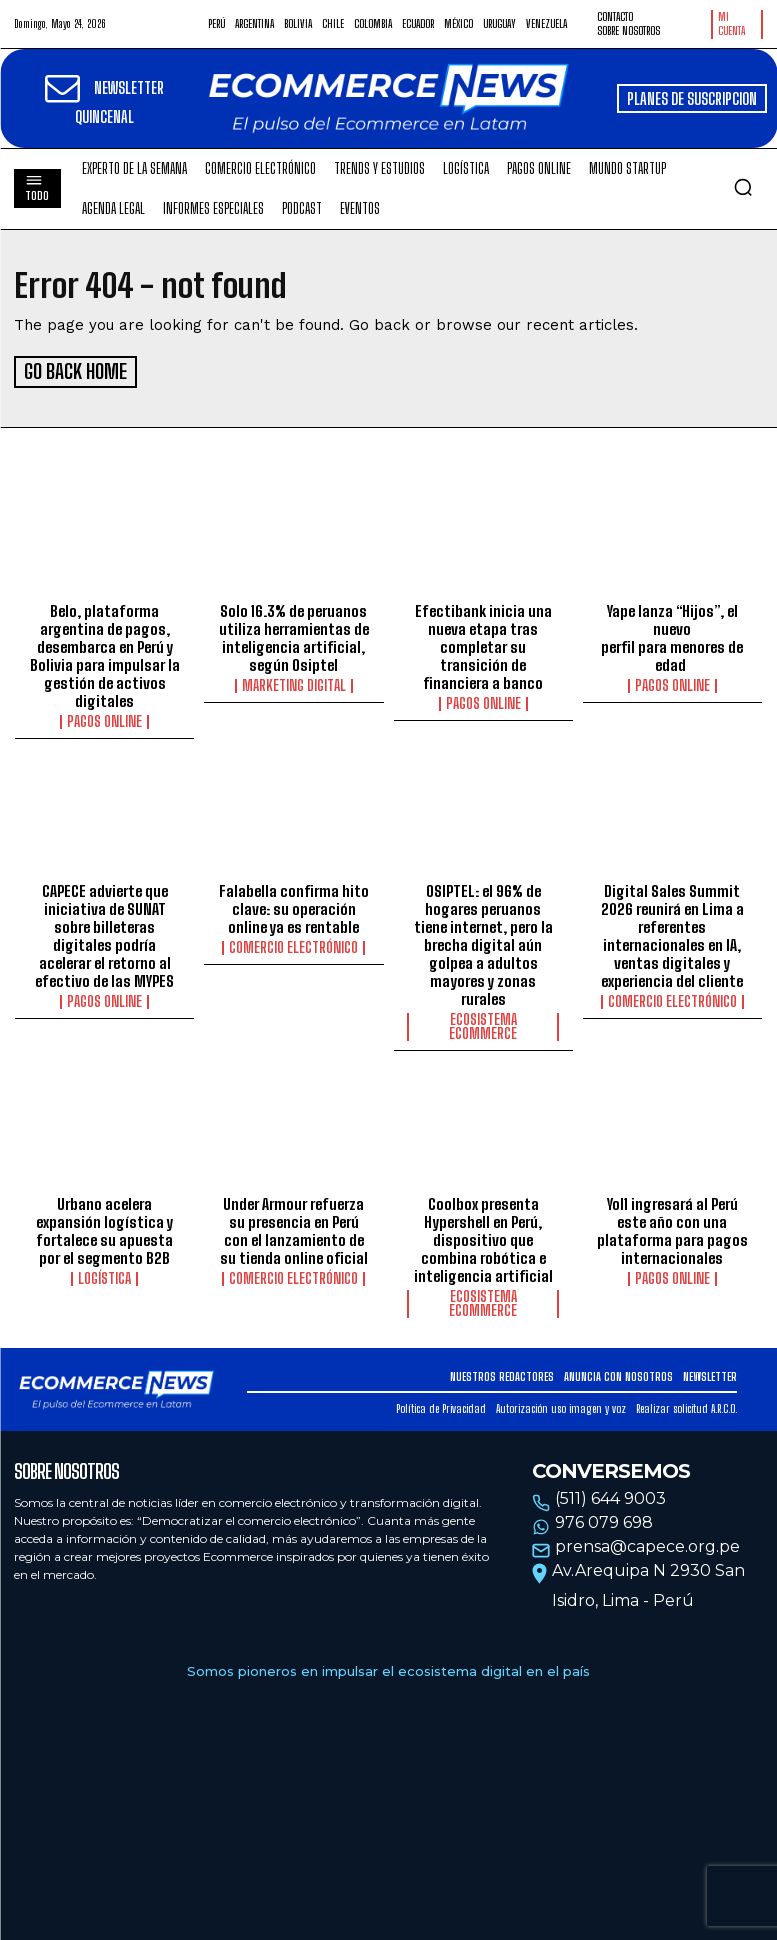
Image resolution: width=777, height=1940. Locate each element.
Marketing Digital (294, 683)
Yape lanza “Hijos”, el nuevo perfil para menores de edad (672, 635)
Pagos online (104, 719)
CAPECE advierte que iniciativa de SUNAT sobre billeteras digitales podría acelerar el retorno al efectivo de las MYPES (104, 933)
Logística (104, 1275)
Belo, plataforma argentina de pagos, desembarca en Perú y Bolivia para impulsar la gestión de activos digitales (105, 653)
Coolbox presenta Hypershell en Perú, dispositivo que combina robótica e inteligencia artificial (483, 1236)
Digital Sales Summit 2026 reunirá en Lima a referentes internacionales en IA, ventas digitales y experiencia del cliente (672, 933)
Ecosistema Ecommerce (483, 1024)
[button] (743, 187)
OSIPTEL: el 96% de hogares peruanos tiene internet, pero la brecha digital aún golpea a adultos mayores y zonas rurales (483, 942)
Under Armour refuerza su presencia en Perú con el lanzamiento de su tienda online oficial (294, 1227)
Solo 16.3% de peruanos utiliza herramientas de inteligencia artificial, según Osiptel (294, 635)
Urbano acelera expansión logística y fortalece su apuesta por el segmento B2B (104, 1227)
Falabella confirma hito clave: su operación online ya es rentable (294, 906)
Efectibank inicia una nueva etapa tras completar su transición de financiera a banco (483, 644)
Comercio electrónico (293, 945)
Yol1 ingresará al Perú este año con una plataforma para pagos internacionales (672, 1227)
